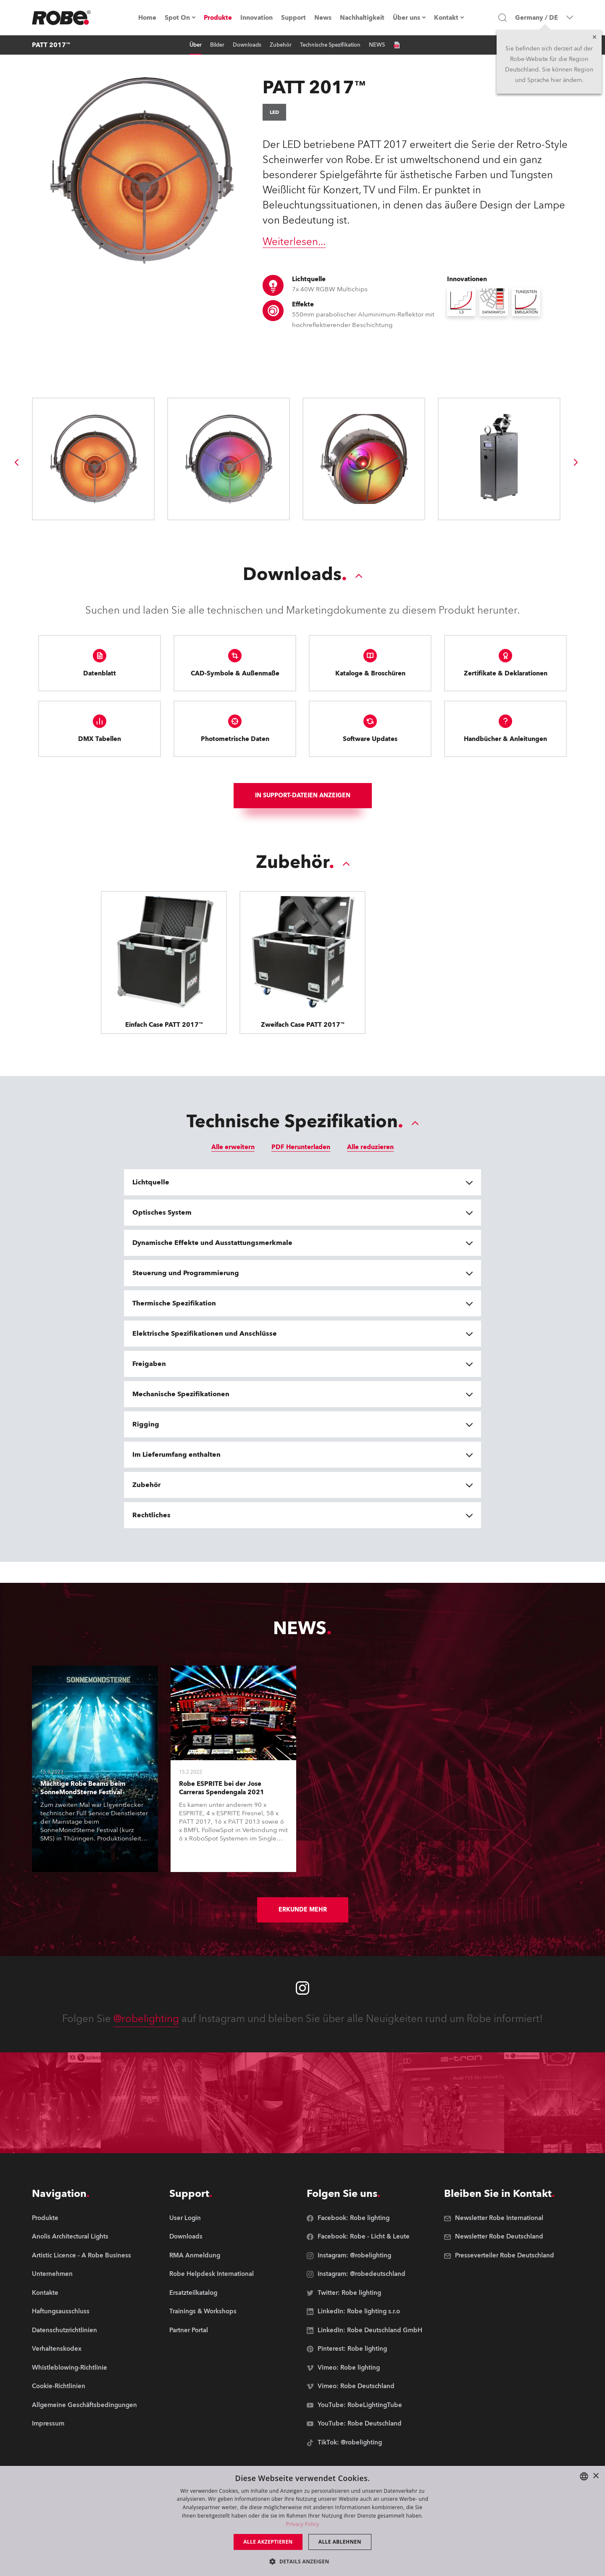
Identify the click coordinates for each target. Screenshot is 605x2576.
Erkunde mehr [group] (303, 1910)
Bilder (217, 45)
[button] (302, 2561)
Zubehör (281, 45)
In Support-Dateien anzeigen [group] (302, 795)
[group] (16, 462)
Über (195, 45)
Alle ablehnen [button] (339, 2541)
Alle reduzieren (370, 1147)
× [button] (595, 2476)
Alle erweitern (233, 1147)
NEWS (377, 45)
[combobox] (584, 2476)
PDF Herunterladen (300, 1147)
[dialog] (302, 2521)
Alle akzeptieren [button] (268, 2541)
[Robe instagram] (302, 1988)
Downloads (247, 45)
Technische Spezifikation (330, 45)
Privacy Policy (302, 2524)
